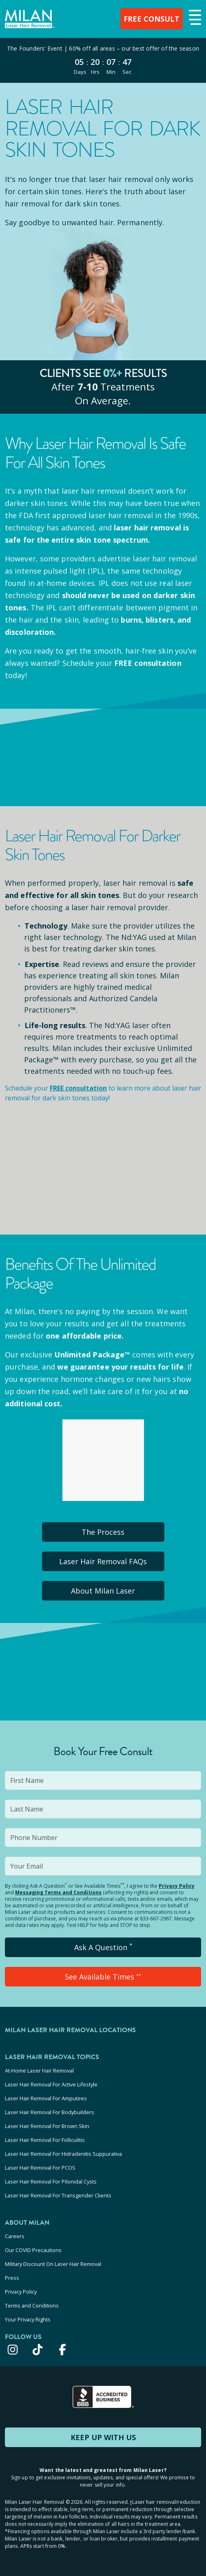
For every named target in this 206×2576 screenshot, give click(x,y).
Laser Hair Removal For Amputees (46, 2098)
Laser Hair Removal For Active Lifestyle (51, 2084)
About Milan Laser (103, 1591)
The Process (103, 1532)
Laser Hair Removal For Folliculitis (45, 2140)
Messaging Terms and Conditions (58, 1892)
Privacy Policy (177, 1885)
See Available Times (103, 1977)
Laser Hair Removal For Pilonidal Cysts (51, 2181)
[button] (194, 18)
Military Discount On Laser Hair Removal (53, 2264)
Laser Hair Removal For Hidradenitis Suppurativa (63, 2153)
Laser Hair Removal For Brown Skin (47, 2126)
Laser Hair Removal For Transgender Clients (58, 2195)
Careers (14, 2236)
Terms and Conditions (32, 2305)
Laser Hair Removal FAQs (103, 1561)
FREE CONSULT (151, 19)
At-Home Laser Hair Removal (39, 2070)
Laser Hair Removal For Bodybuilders (49, 2112)
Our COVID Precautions (33, 2250)
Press (12, 2277)
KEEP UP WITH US (103, 2437)
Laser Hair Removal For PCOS (40, 2167)
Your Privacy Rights (28, 2319)
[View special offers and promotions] (103, 60)
